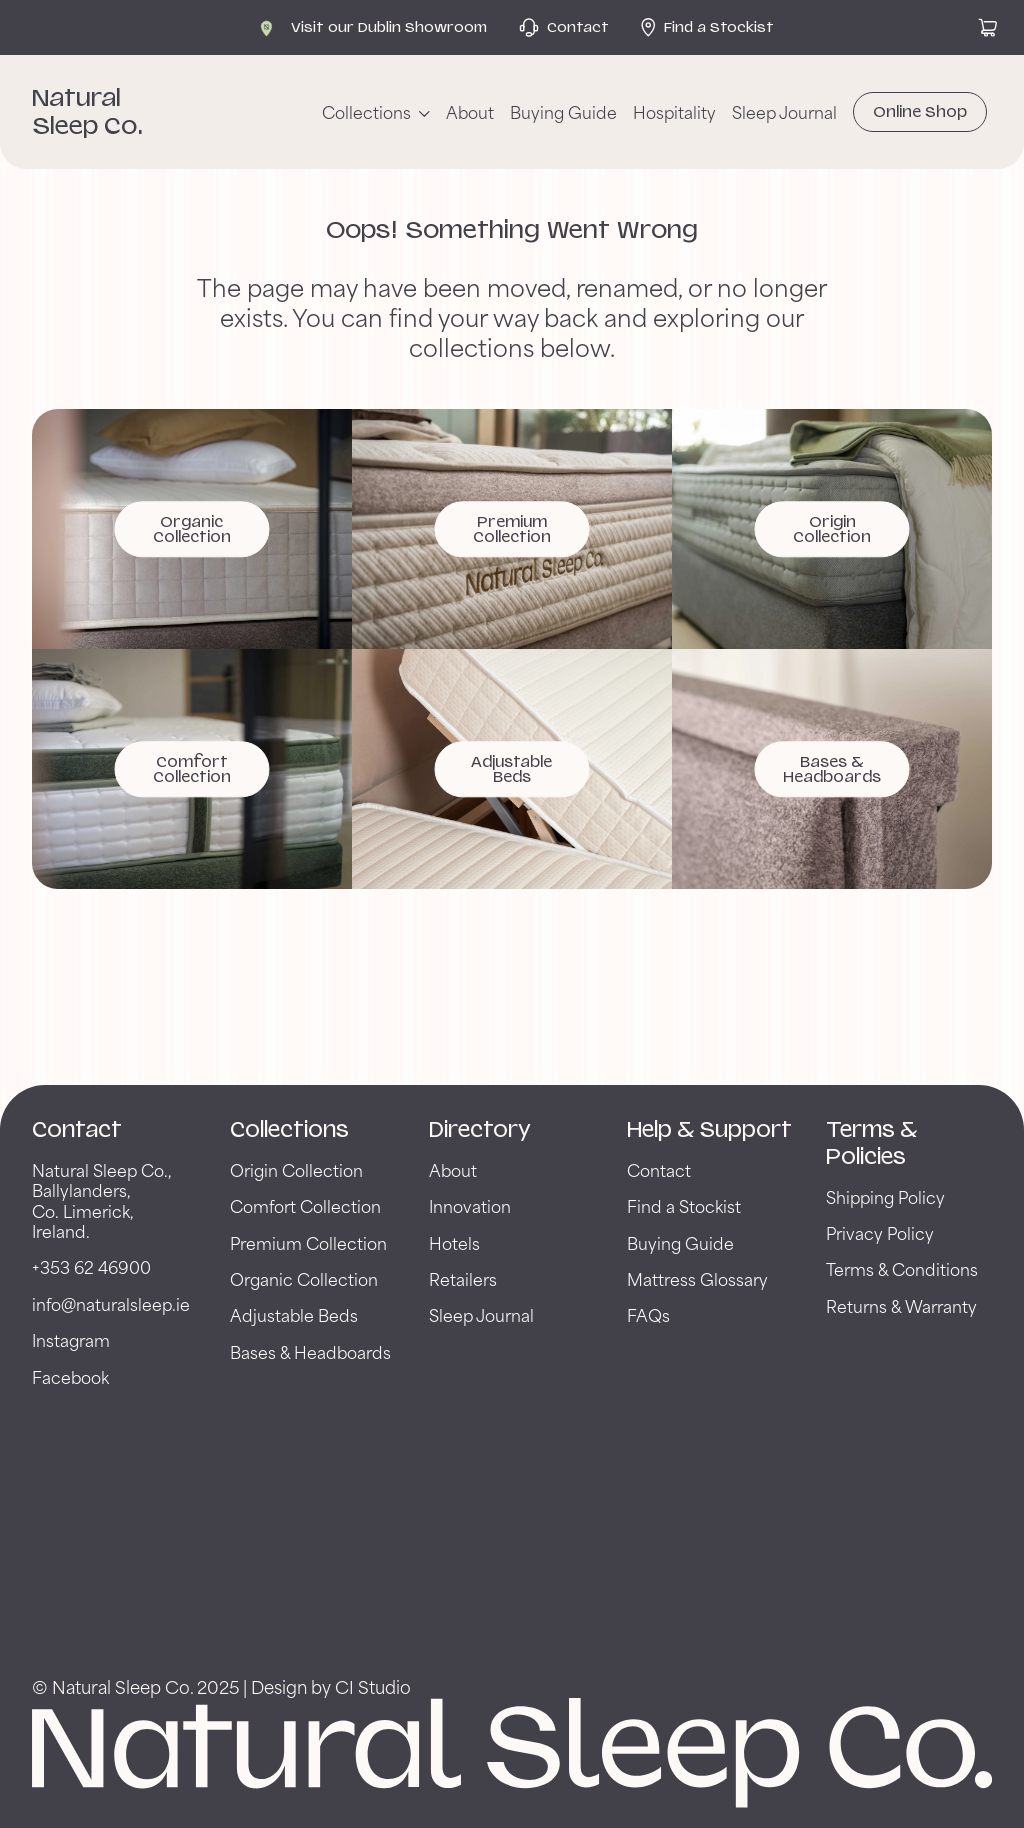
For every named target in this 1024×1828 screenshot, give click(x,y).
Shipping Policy (885, 1196)
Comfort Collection (305, 1205)
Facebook (70, 1376)
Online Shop (920, 112)
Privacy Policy (880, 1232)
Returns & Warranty (901, 1305)
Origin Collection (296, 1169)
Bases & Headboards (310, 1351)
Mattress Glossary (697, 1278)
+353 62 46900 (91, 1266)
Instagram (71, 1339)
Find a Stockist (684, 1205)
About (470, 112)
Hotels (454, 1242)
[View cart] (988, 27)
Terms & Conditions (902, 1268)
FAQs (648, 1314)
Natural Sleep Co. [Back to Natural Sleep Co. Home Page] (87, 111)
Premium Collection (308, 1242)
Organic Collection (304, 1278)
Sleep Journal (784, 112)
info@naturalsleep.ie (111, 1303)
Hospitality (674, 112)
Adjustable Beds (294, 1314)
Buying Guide (563, 112)
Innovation (470, 1205)
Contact (659, 1169)
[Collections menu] (376, 112)
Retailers (463, 1278)
